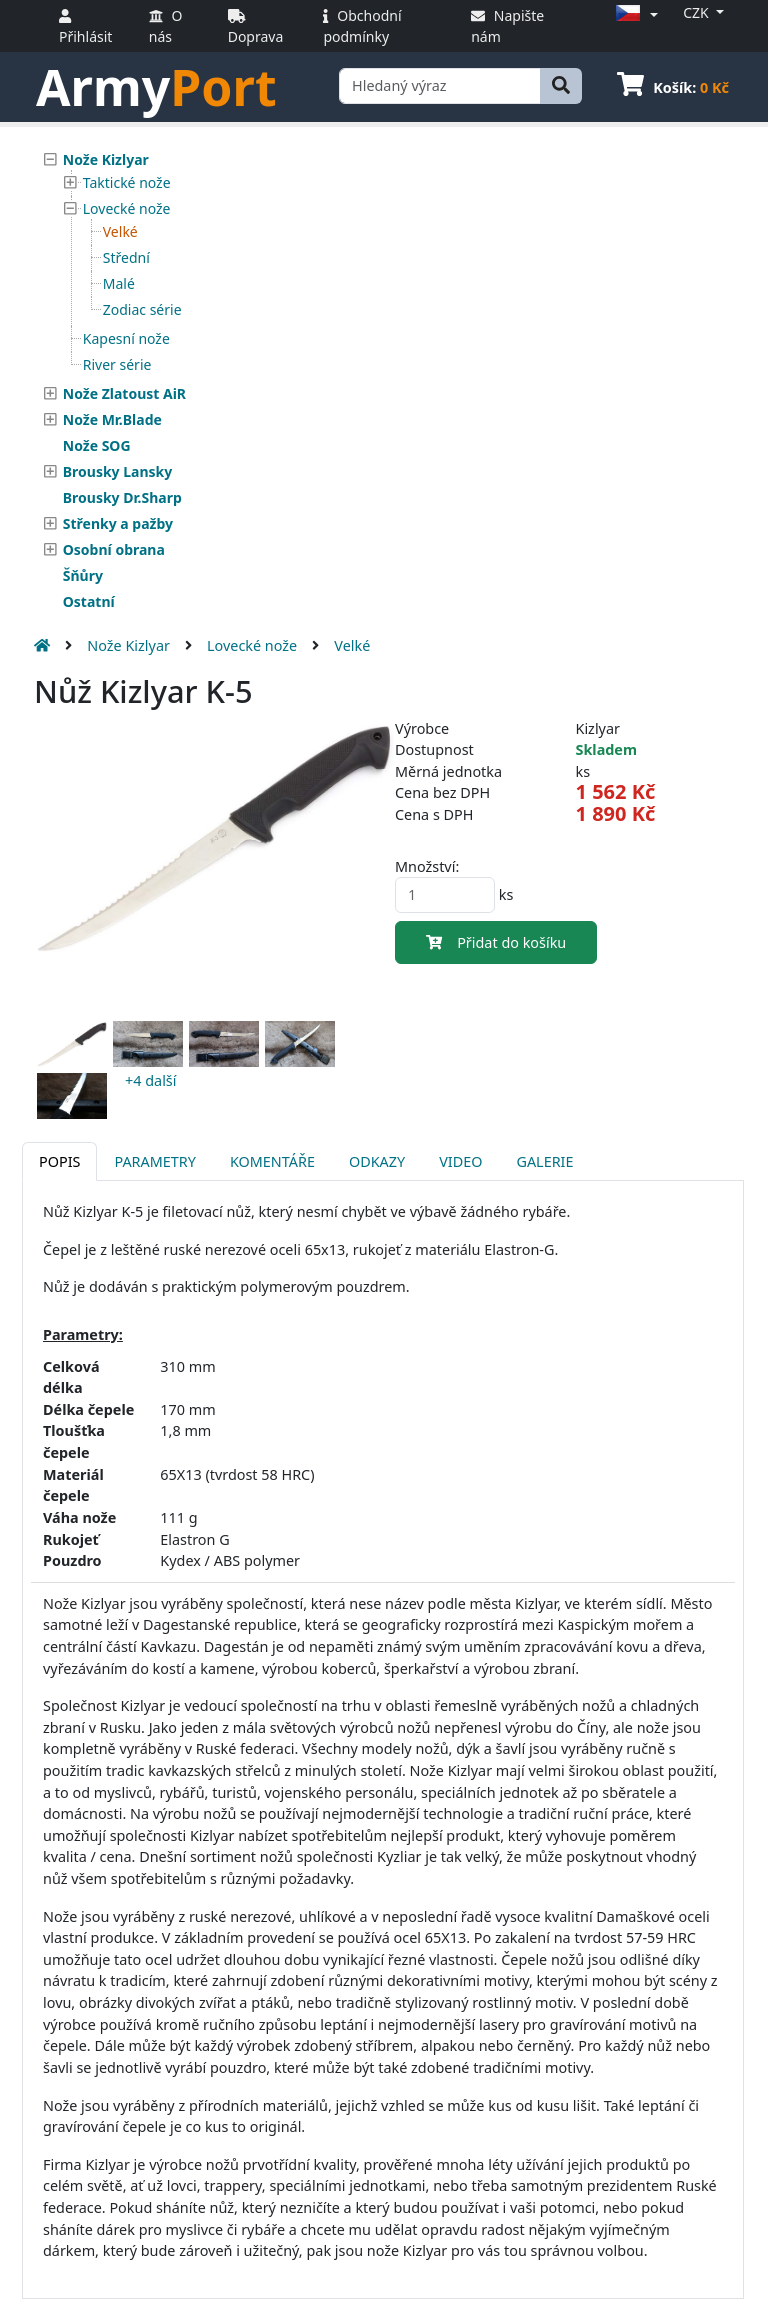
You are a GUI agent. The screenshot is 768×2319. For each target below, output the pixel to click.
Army (156, 87)
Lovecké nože (252, 645)
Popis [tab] (59, 1161)
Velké (352, 645)
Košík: (673, 87)
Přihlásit (85, 27)
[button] (634, 14)
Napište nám (507, 26)
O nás (166, 26)
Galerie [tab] (544, 1161)
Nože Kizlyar (128, 645)
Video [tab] (460, 1161)
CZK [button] (697, 12)
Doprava (256, 27)
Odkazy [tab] (377, 1161)
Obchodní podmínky (362, 26)
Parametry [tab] (154, 1161)
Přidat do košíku (496, 942)
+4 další (150, 1080)
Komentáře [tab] (272, 1161)
